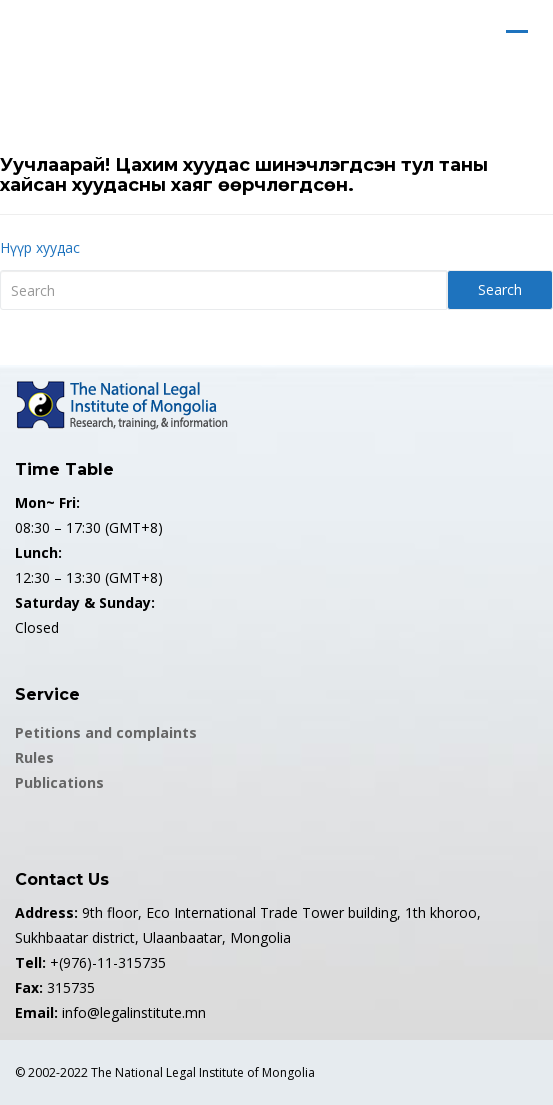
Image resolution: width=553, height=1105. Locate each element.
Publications (59, 782)
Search (500, 289)
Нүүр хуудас (40, 247)
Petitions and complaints (106, 732)
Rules (34, 757)
